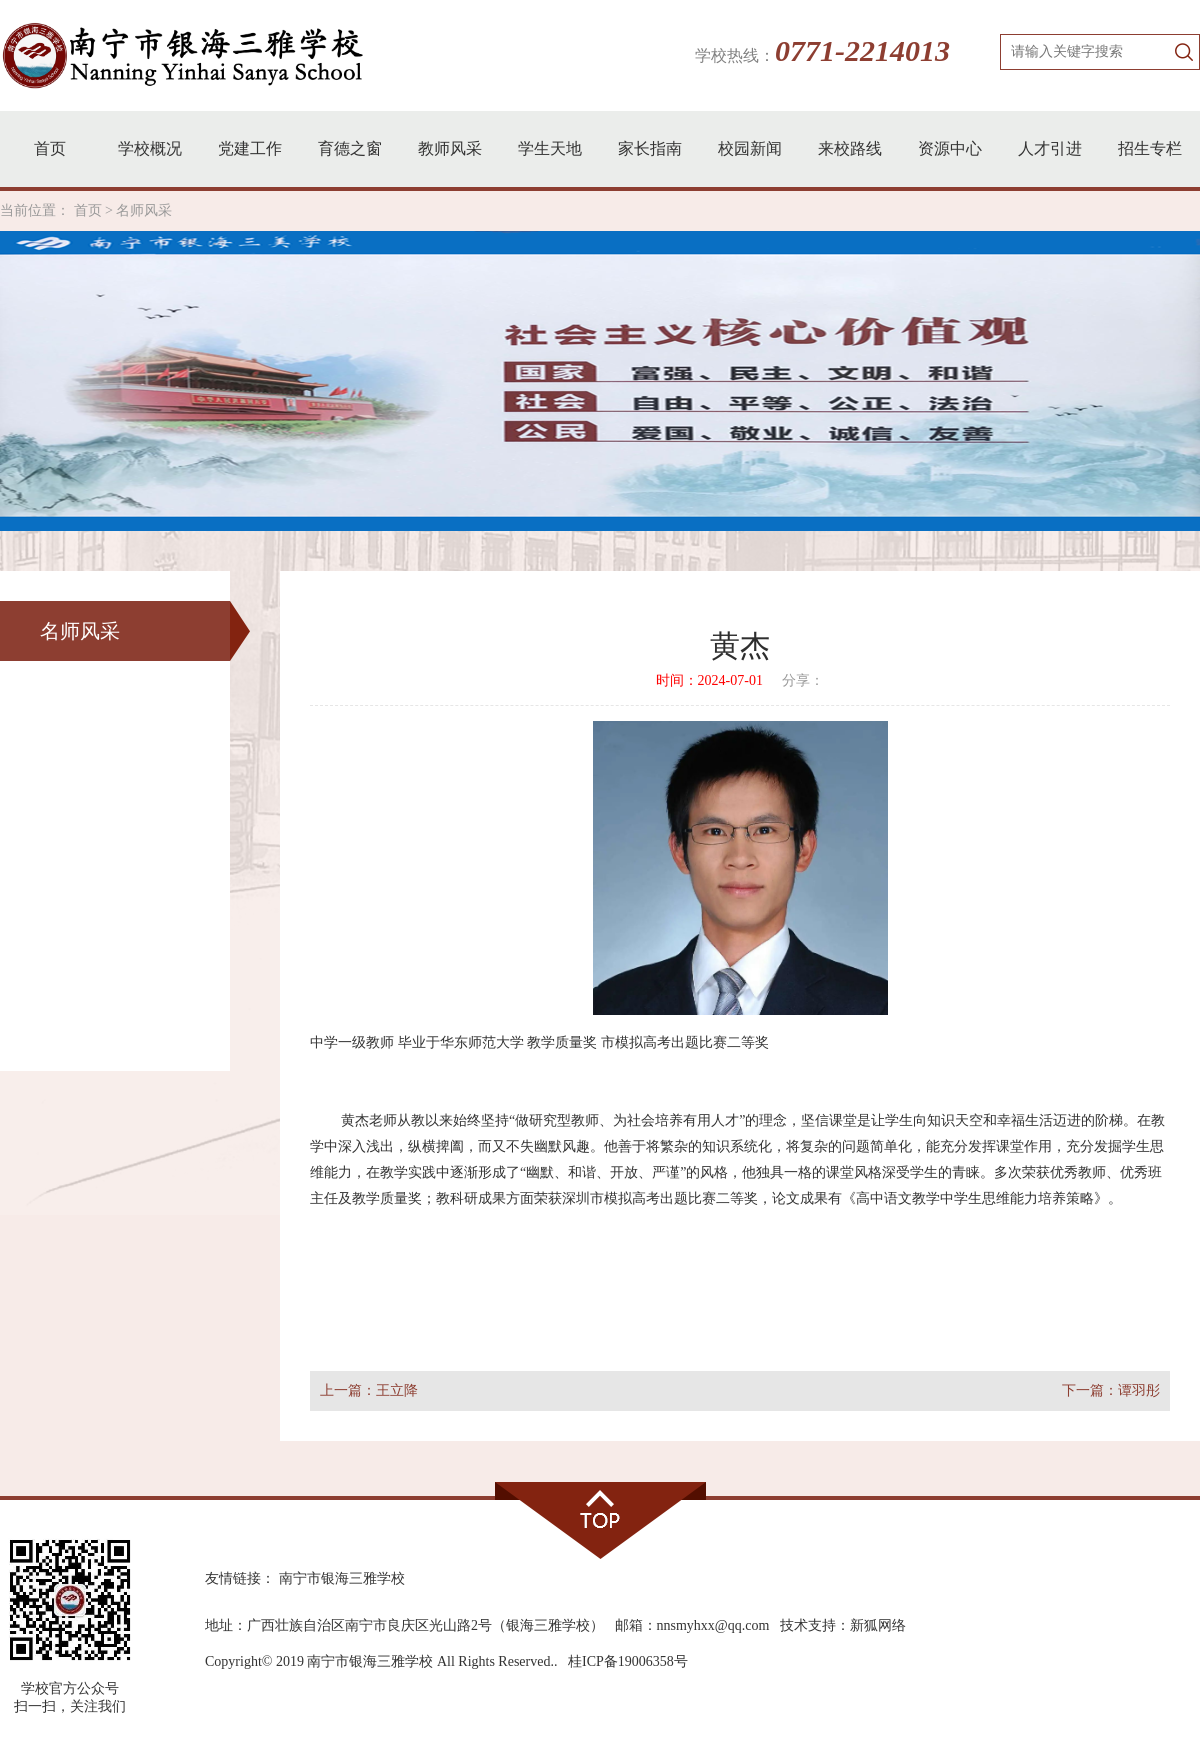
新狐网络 (878, 1625)
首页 (50, 148)
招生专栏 (1150, 148)
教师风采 (450, 148)
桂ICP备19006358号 (628, 1661)
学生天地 (550, 148)
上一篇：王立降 (369, 1390)
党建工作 (250, 148)
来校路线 (850, 148)
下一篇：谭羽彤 (1111, 1390)
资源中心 (950, 148)
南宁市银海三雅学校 (342, 1578)
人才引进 (1050, 148)
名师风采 (144, 210)
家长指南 (650, 148)
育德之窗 (350, 148)
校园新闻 (750, 148)
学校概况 (150, 148)
